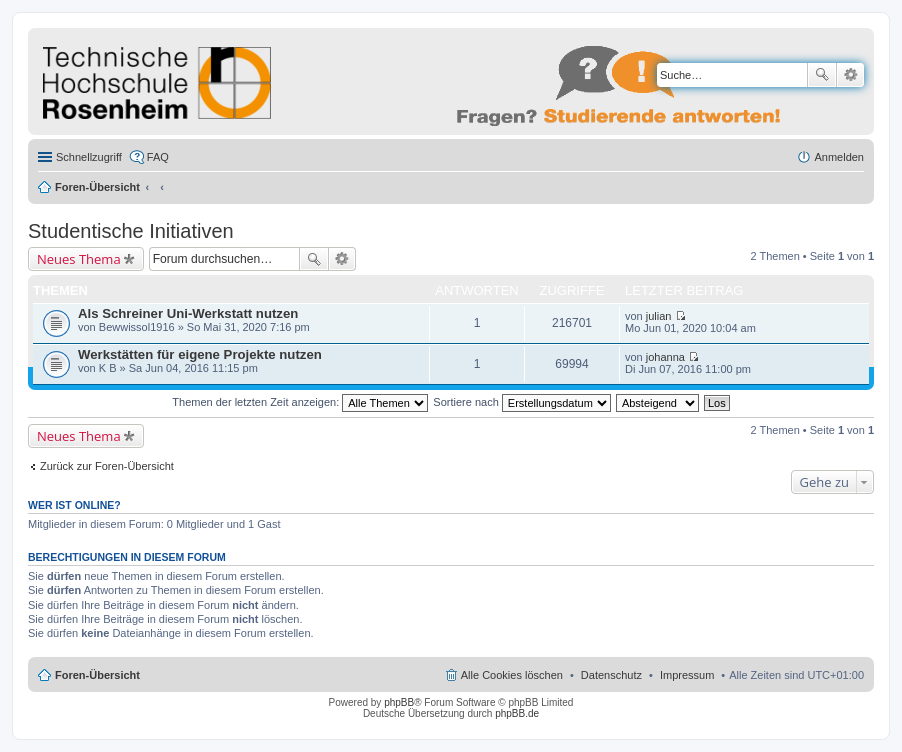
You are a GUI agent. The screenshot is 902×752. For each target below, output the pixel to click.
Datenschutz (611, 675)
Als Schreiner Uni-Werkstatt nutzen (188, 313)
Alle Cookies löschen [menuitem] (512, 675)
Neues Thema (79, 259)
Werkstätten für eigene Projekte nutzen (200, 354)
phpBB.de (517, 713)
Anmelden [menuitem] (839, 157)
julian (659, 316)
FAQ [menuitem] (158, 157)
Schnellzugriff (89, 157)
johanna (665, 357)
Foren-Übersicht (97, 187)
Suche (822, 75)
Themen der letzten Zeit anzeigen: (300, 402)
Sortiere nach (521, 402)
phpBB (399, 702)
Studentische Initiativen (131, 231)
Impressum (687, 675)
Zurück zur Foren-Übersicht (107, 466)
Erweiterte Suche (850, 75)
